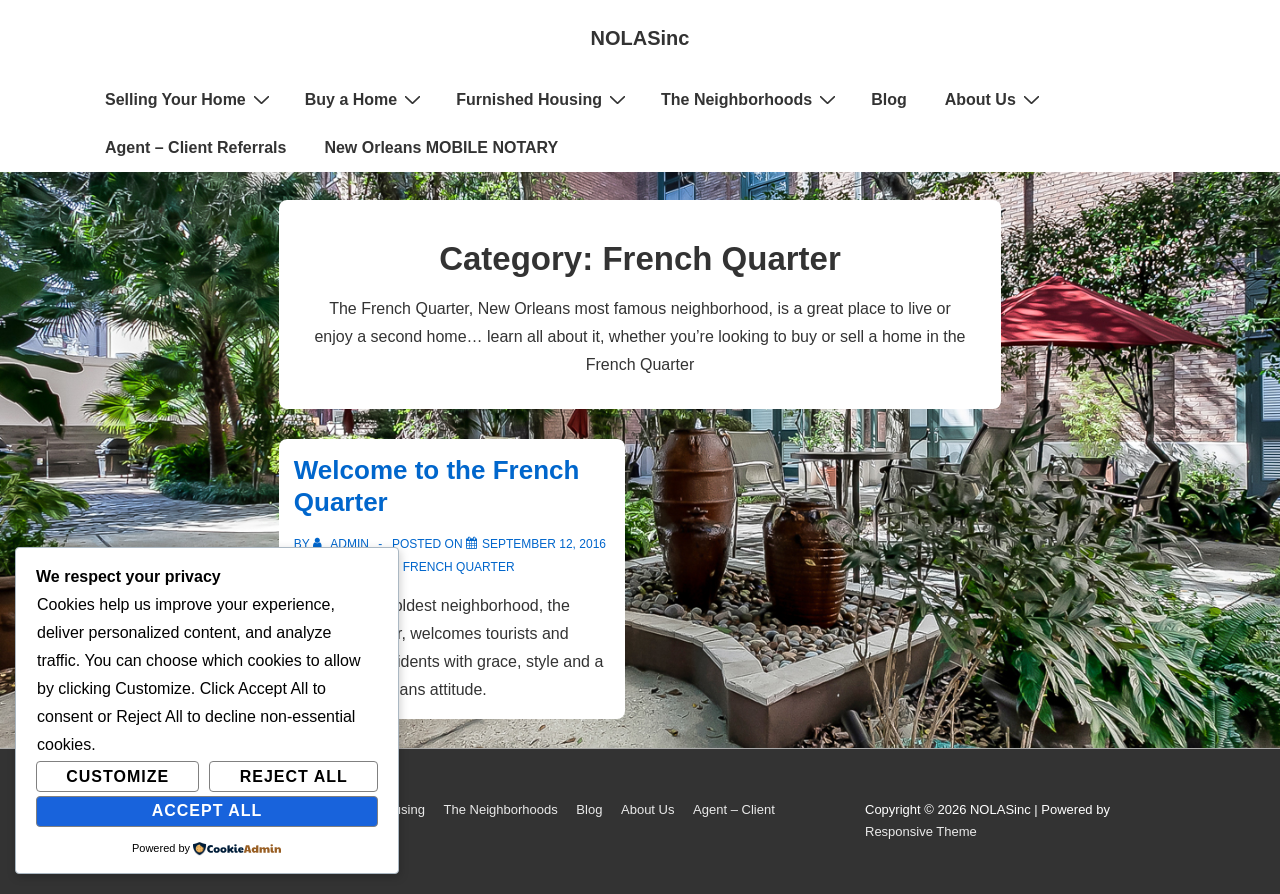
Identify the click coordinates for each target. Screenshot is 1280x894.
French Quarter (459, 567)
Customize (117, 776)
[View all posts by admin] (342, 544)
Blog (889, 99)
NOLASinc (640, 38)
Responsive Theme (921, 831)
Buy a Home (365, 99)
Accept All (207, 810)
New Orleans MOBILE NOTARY (441, 147)
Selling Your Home (190, 99)
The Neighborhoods (751, 99)
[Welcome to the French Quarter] (544, 544)
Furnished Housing (543, 99)
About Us (995, 99)
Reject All (294, 776)
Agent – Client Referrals (195, 147)
